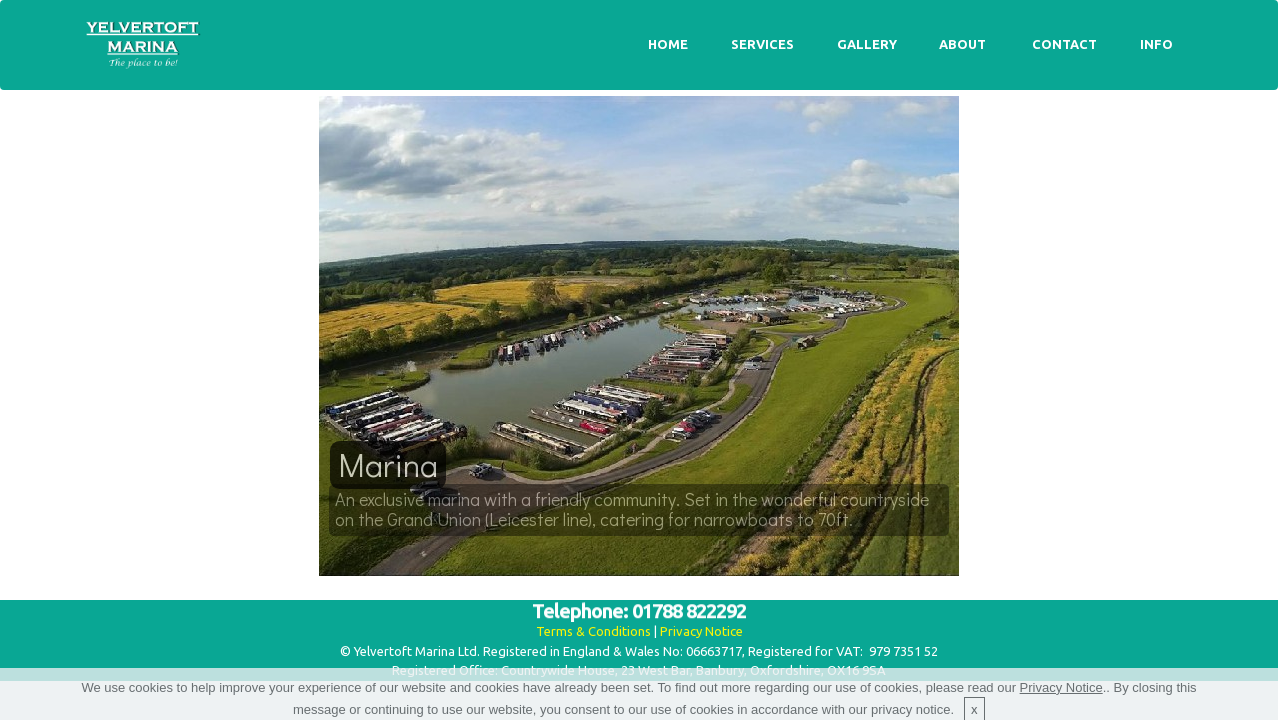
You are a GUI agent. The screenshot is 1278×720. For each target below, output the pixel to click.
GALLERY (867, 44)
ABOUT (964, 44)
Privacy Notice (701, 631)
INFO (1156, 44)
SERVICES (762, 44)
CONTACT (1064, 44)
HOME (668, 44)
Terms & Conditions (593, 631)
